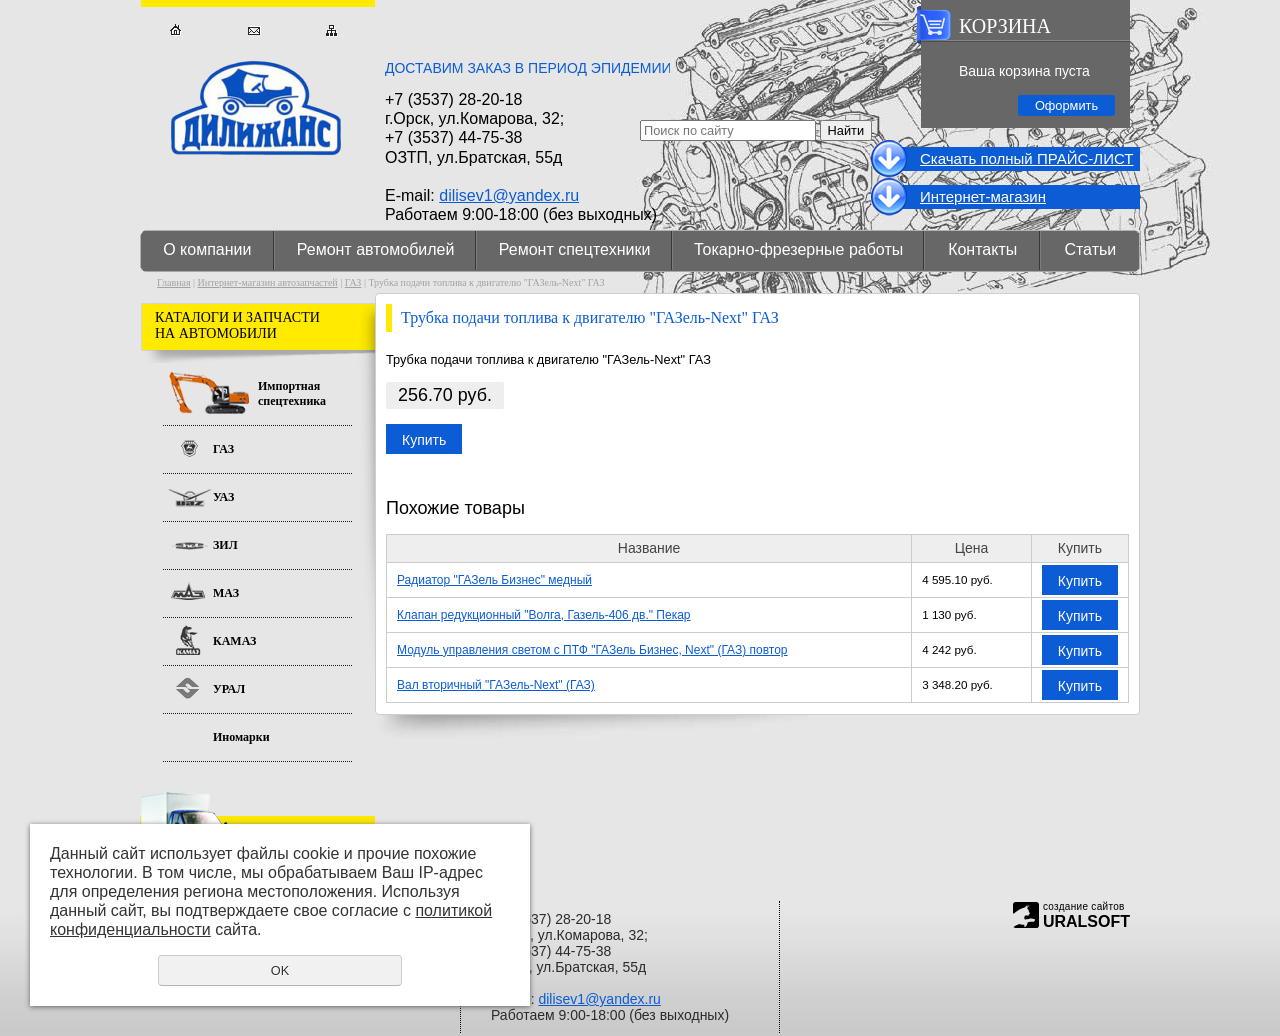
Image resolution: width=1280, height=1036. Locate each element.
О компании (207, 249)
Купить (424, 440)
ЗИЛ (225, 545)
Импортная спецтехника (292, 393)
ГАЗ (353, 282)
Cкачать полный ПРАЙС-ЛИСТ (1026, 158)
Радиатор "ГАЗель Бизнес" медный (494, 580)
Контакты (982, 249)
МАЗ (226, 593)
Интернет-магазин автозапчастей (268, 282)
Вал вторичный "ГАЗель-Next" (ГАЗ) (496, 685)
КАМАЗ (234, 641)
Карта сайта (331, 30)
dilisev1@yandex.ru (509, 195)
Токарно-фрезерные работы (798, 249)
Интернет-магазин (983, 196)
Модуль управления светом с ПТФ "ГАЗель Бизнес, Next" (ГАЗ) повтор (592, 650)
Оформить (1066, 105)
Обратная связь (253, 30)
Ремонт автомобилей (376, 249)
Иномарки (241, 737)
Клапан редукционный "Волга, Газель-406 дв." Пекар (544, 615)
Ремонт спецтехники (575, 249)
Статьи (1090, 249)
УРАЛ (229, 689)
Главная (175, 30)
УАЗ (223, 497)
